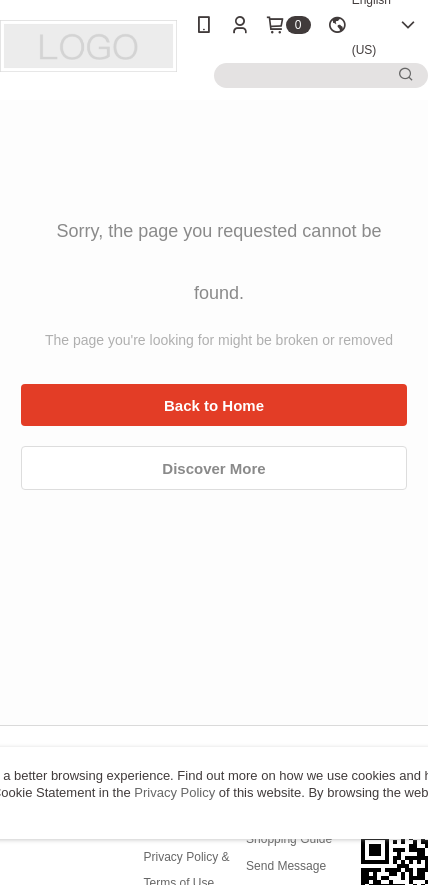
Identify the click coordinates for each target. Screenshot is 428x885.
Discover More (213, 468)
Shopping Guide (289, 839)
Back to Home (214, 405)
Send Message (286, 866)
